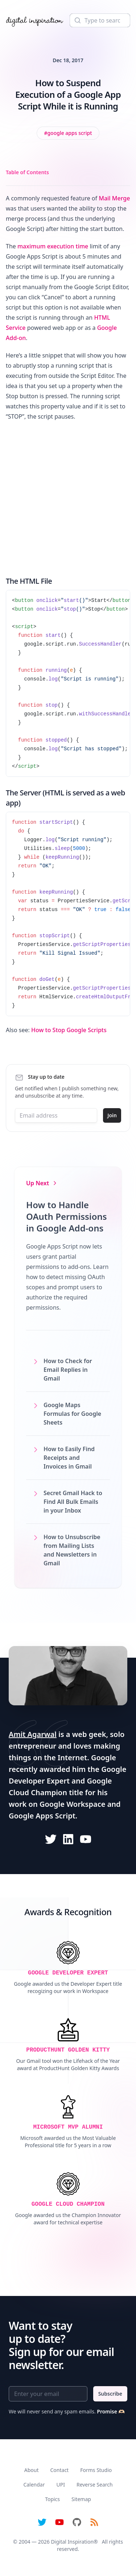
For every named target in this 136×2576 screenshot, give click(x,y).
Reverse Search (95, 2484)
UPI (60, 2484)
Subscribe (110, 2393)
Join (112, 1115)
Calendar (34, 2484)
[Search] (100, 20)
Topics (52, 2499)
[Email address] (56, 1115)
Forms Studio (96, 2470)
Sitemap (81, 2499)
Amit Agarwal (33, 1734)
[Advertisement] (68, 497)
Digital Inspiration (72, 2541)
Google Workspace (73, 1804)
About (31, 2470)
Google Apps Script (42, 1816)
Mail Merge (114, 198)
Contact (59, 2470)
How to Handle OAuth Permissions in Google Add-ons (66, 1216)
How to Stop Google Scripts (69, 1030)
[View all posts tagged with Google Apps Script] (68, 133)
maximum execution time (52, 246)
